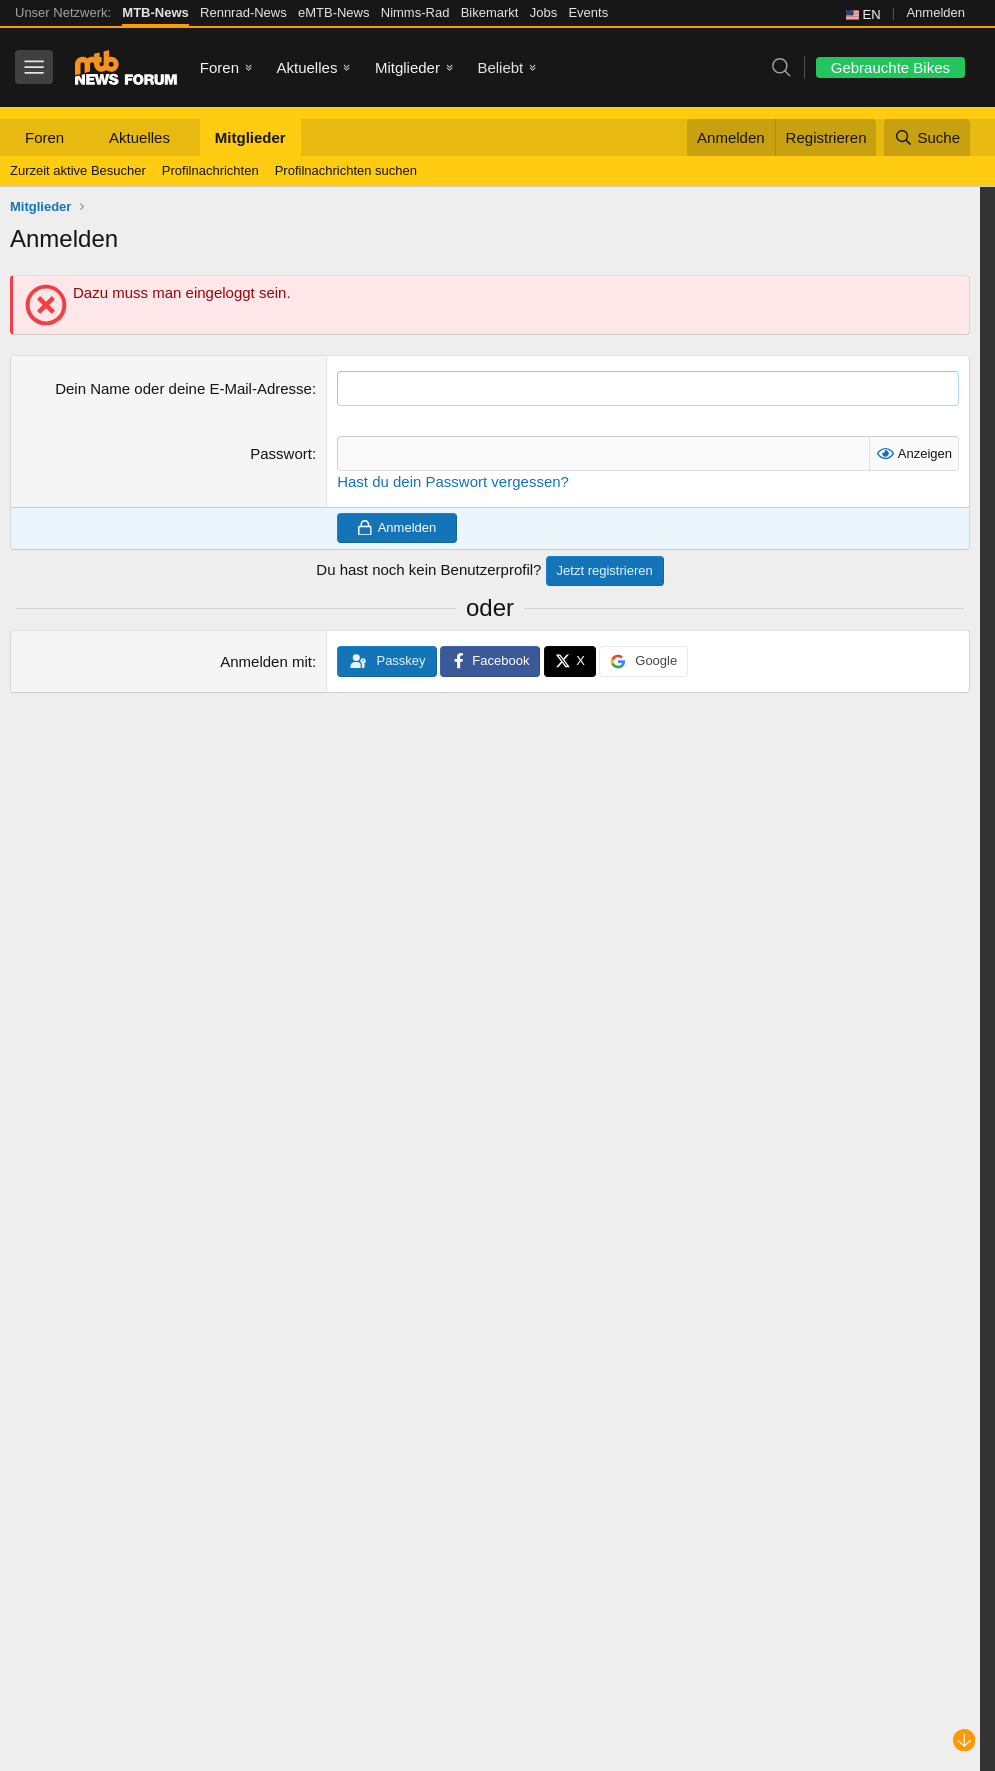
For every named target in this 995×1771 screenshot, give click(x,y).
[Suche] (927, 137)
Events (588, 12)
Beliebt (500, 67)
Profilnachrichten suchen (346, 170)
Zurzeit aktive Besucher (78, 170)
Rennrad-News (243, 12)
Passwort (281, 453)
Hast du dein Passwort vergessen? (453, 481)
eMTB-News (334, 12)
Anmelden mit (266, 661)
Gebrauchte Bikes (890, 67)
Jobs (543, 12)
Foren (219, 67)
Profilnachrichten (210, 170)
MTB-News (155, 12)
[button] (80, 137)
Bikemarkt (490, 12)
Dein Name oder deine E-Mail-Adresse (183, 388)
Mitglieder (407, 67)
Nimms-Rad (415, 12)
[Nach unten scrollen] (964, 1740)
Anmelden (935, 12)
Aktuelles (307, 67)
